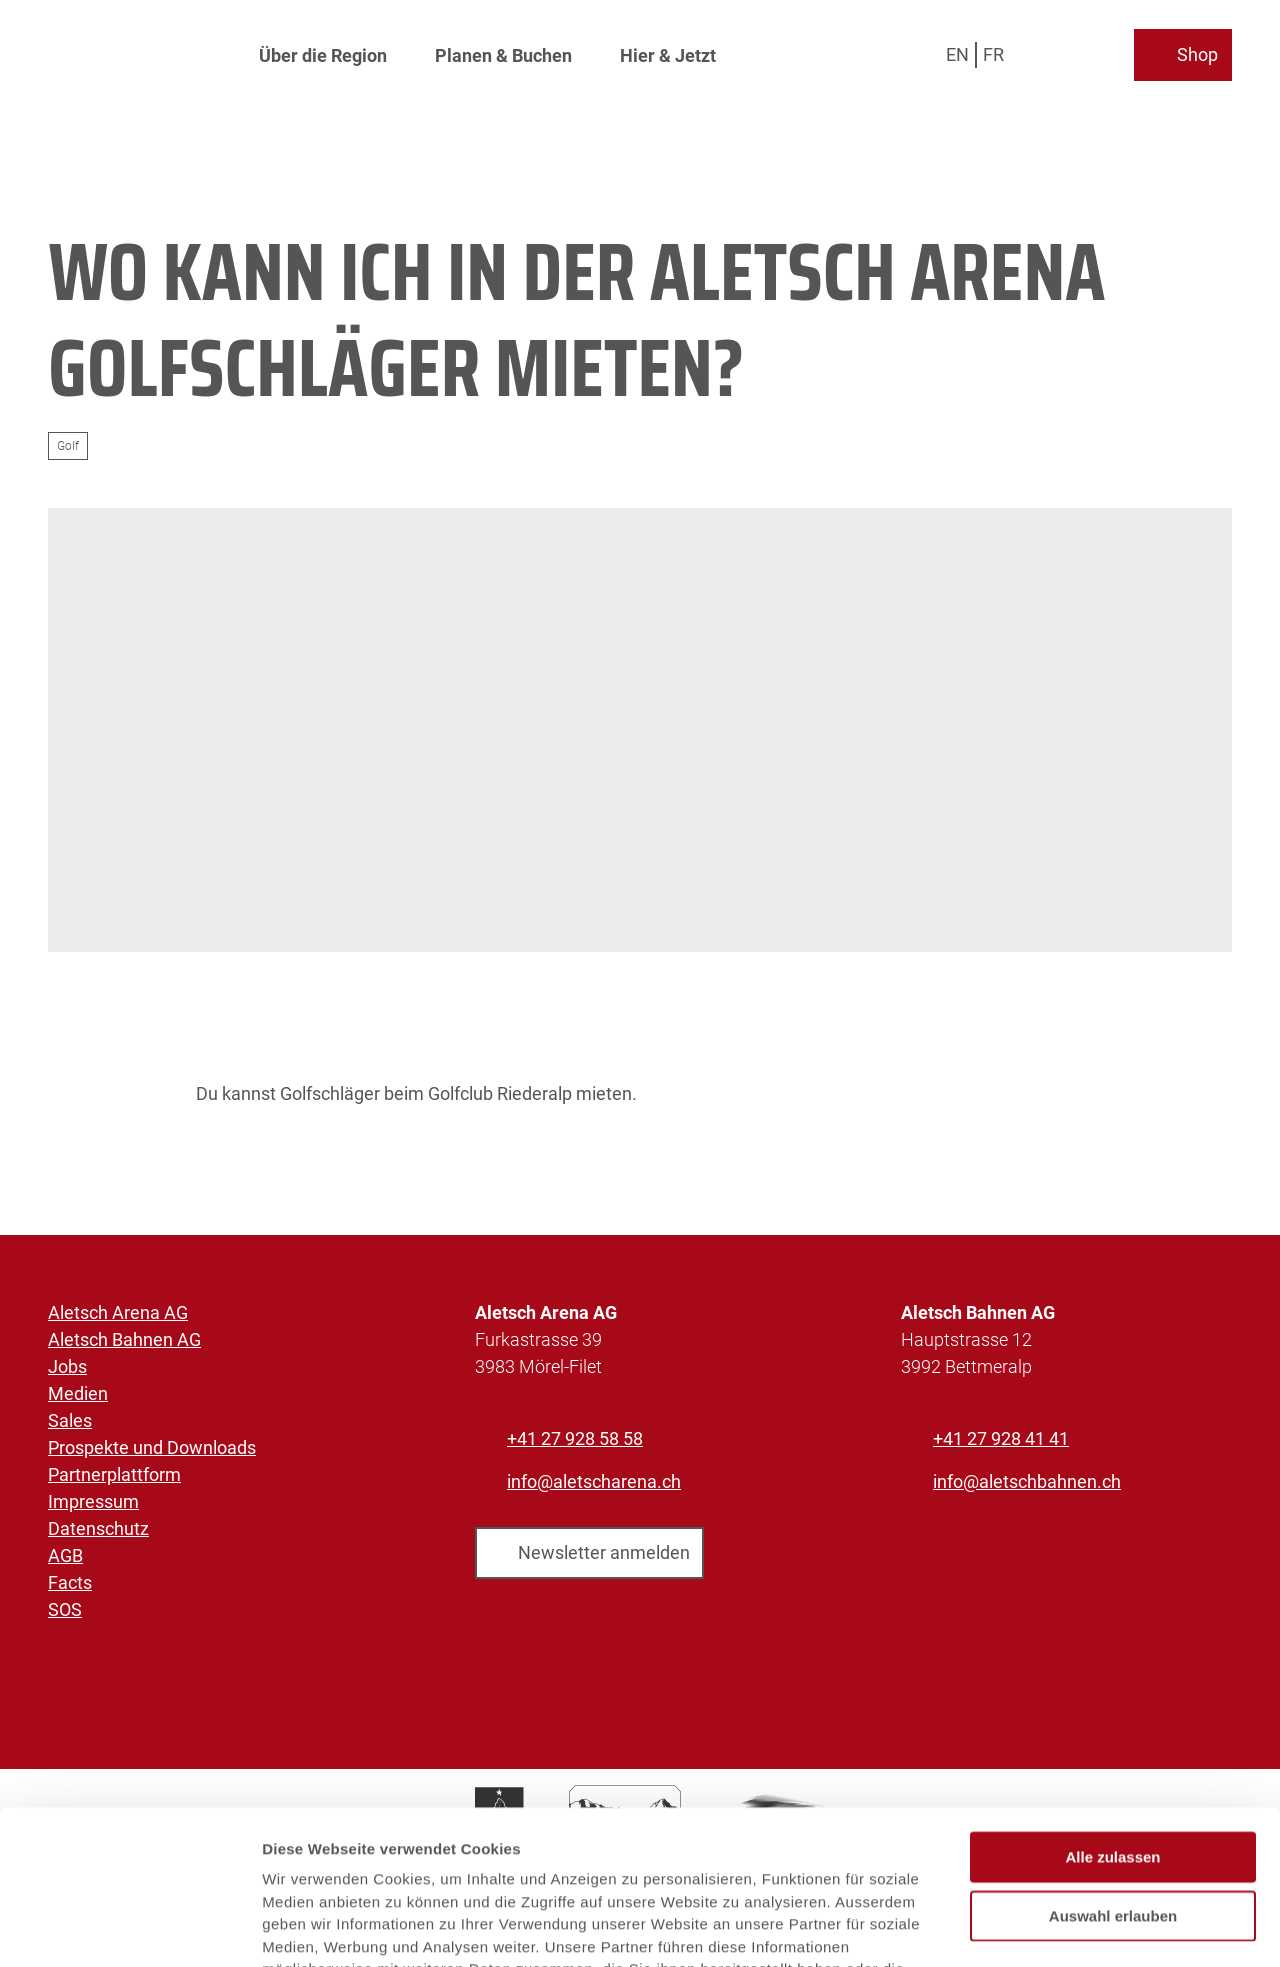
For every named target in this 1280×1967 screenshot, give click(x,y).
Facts (70, 1582)
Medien (78, 1393)
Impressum (93, 1501)
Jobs (67, 1366)
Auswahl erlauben (1113, 1771)
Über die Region (323, 55)
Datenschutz (98, 1528)
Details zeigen (1063, 1927)
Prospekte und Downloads (152, 1447)
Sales (70, 1420)
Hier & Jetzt (668, 55)
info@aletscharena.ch (594, 1481)
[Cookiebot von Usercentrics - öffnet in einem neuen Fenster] (129, 1928)
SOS (65, 1609)
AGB (65, 1555)
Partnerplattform (114, 1474)
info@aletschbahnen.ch (1027, 1481)
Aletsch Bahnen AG (124, 1339)
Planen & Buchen (503, 55)
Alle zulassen (1112, 1712)
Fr (993, 54)
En (957, 54)
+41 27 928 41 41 (1001, 1438)
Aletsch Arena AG (118, 1312)
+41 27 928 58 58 (575, 1438)
